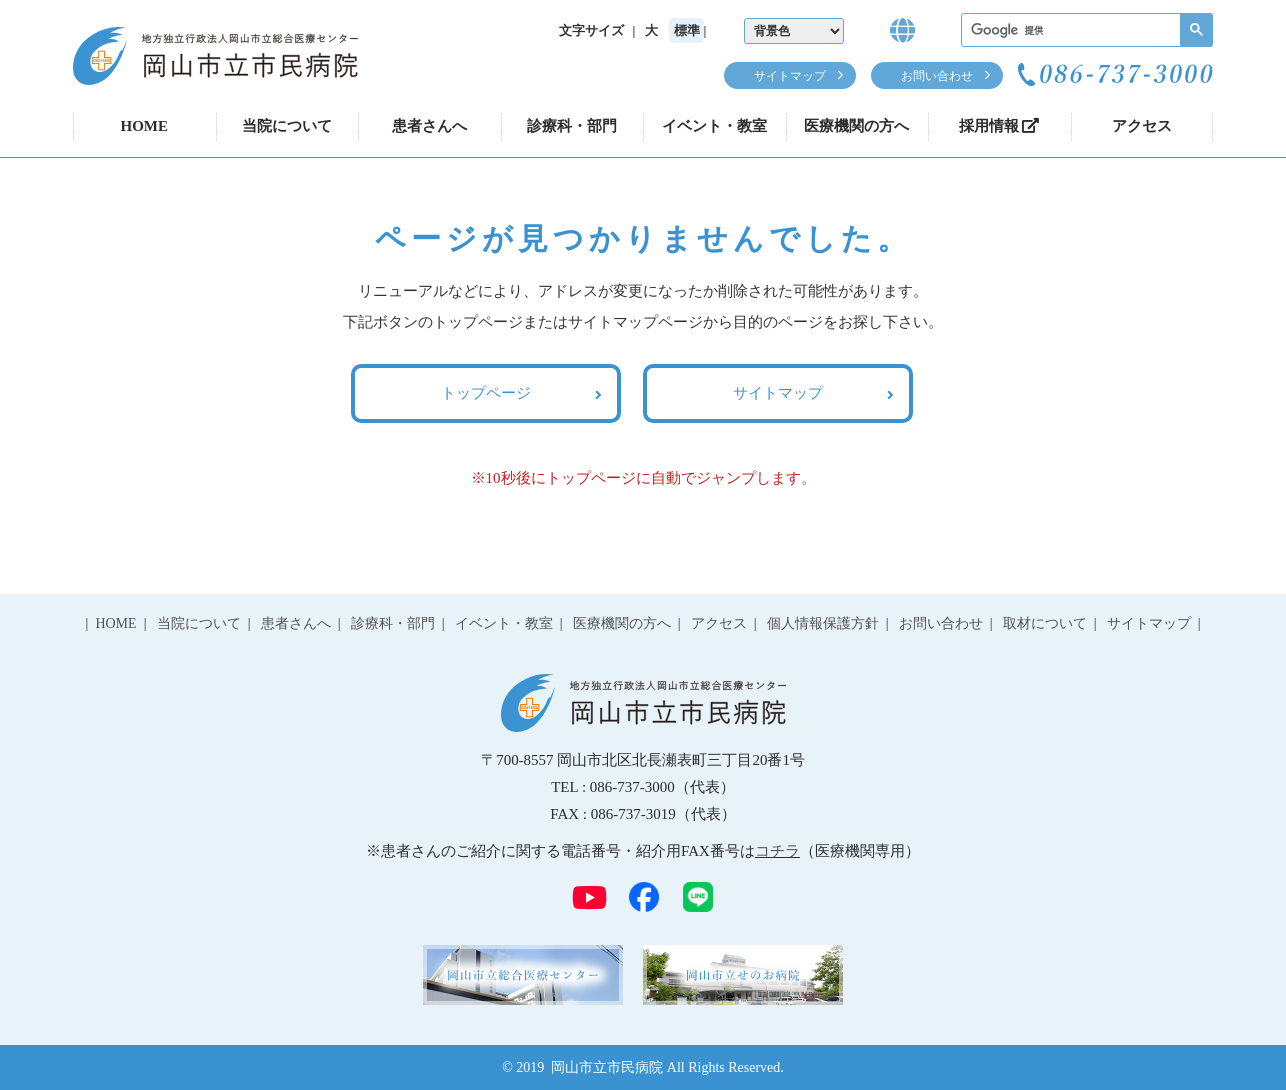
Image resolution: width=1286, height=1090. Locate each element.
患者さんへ (429, 126)
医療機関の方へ (856, 126)
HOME (145, 126)
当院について (287, 126)
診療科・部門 (572, 126)
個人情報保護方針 (823, 623)
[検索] (1085, 30)
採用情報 (999, 126)
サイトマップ (790, 76)
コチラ (777, 851)
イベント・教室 (714, 126)
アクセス (1142, 126)
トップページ (486, 393)
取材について (1045, 623)
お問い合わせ (937, 76)
